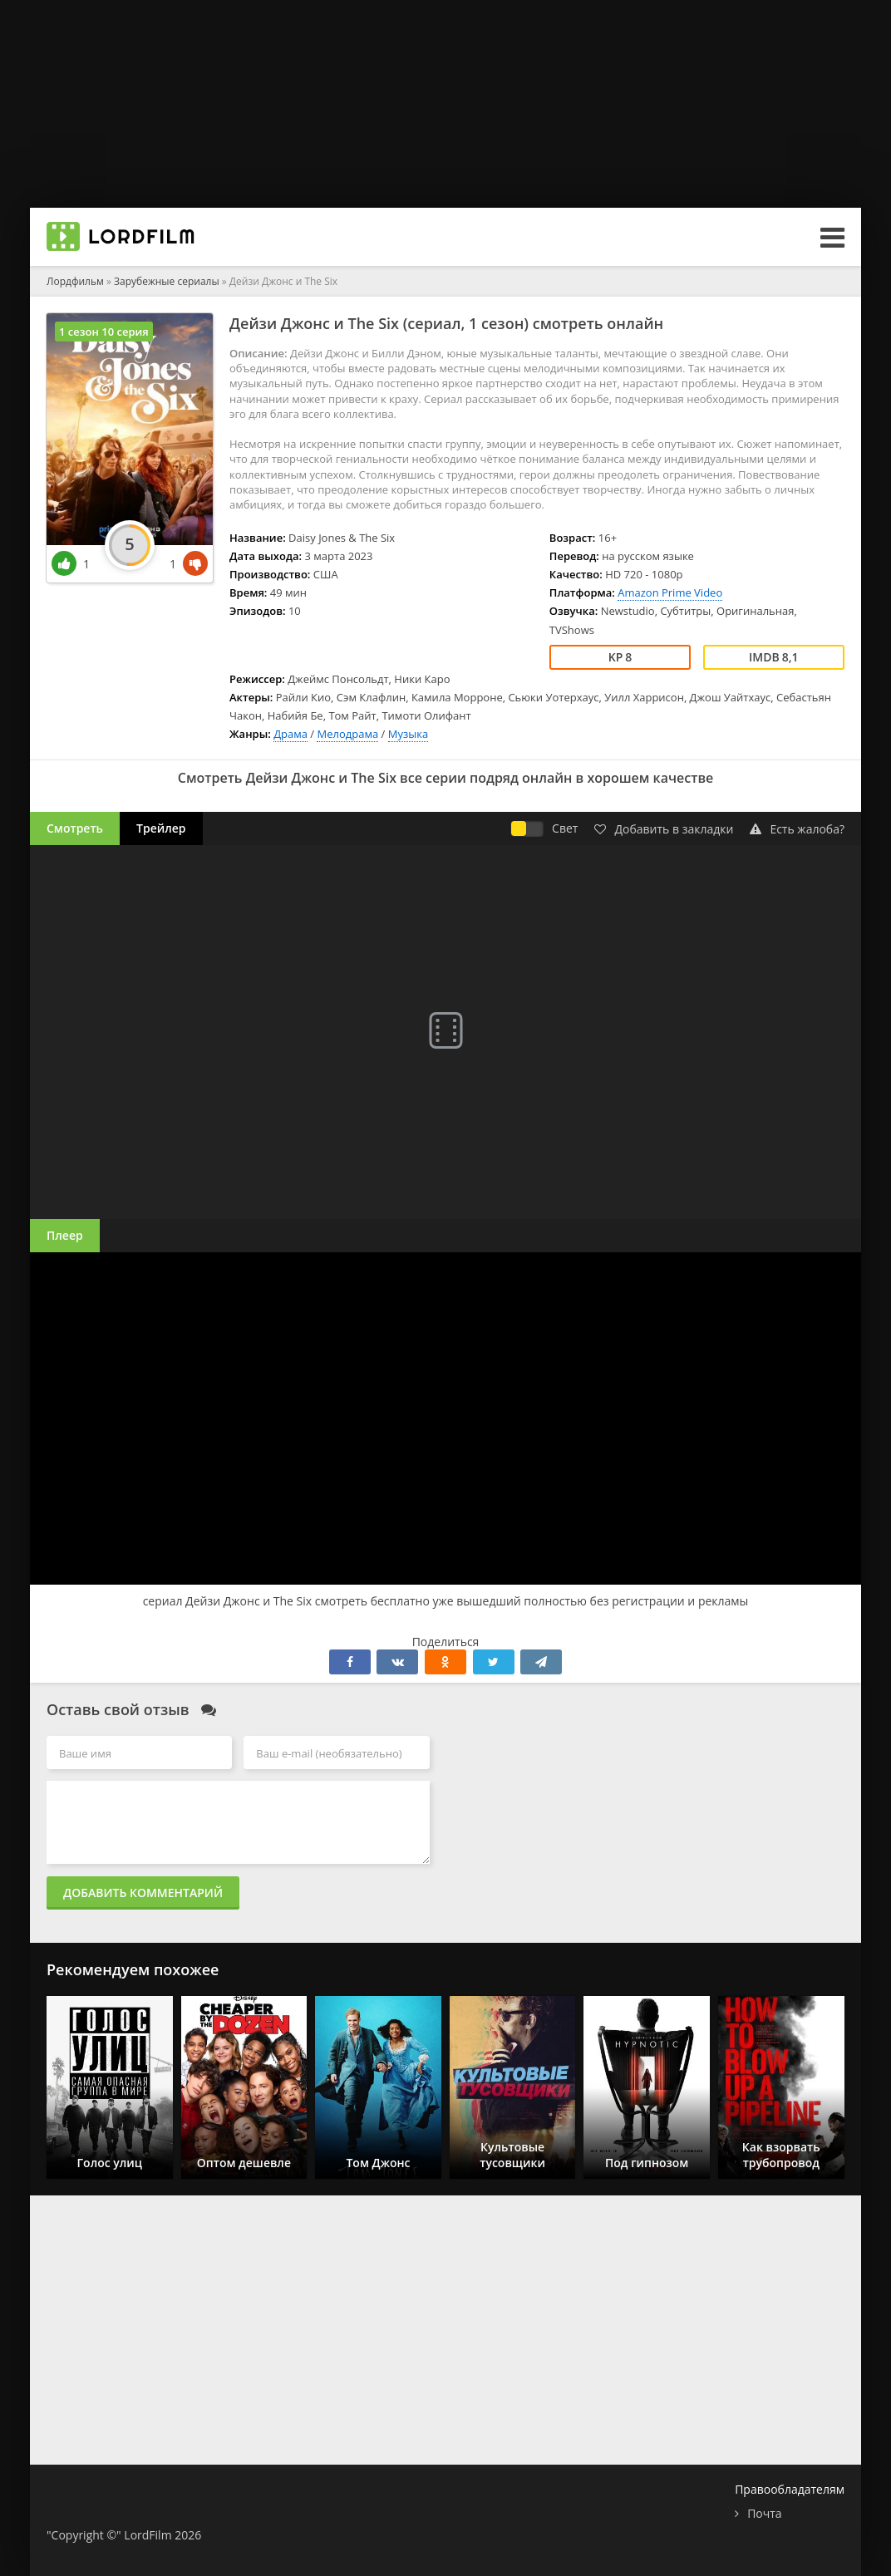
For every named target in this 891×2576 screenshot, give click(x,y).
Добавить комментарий (143, 1892)
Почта (764, 2513)
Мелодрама (347, 733)
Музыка (408, 733)
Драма (290, 733)
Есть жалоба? (797, 829)
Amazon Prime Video (670, 592)
